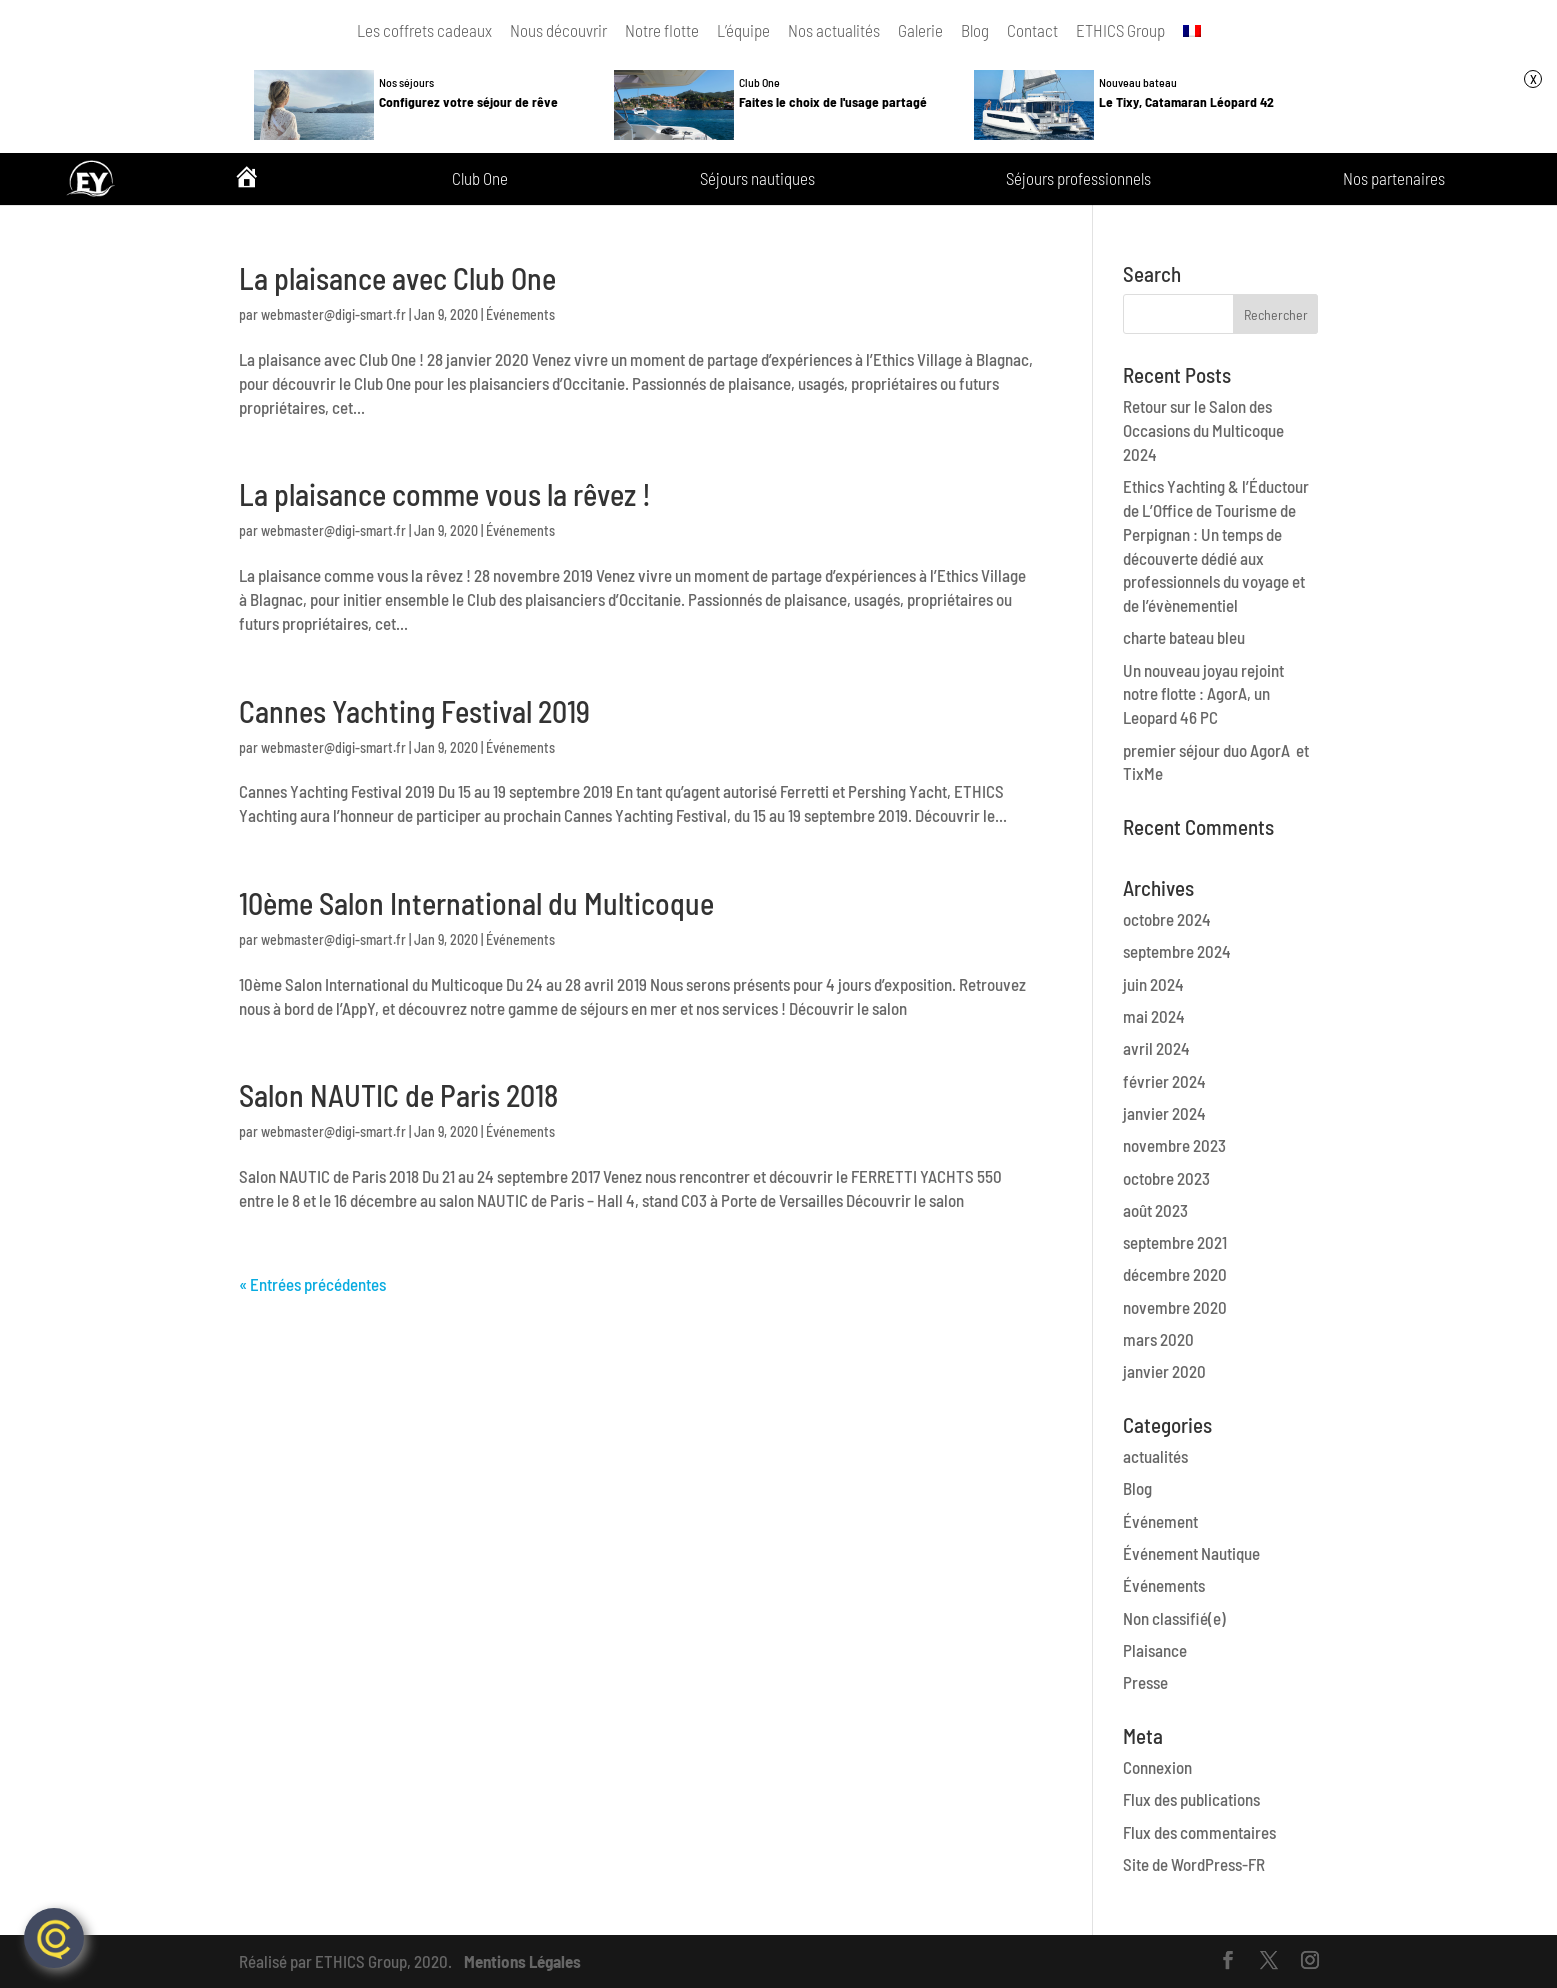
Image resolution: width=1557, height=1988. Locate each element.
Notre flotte (662, 30)
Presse (1145, 1682)
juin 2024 (1153, 984)
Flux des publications (1191, 1799)
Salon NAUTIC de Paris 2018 (398, 1095)
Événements (520, 314)
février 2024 (1164, 1081)
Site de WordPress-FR (1194, 1864)
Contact (1032, 30)
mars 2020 (1158, 1339)
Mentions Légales (522, 1961)
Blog (975, 30)
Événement (1160, 1521)
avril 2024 (1156, 1048)
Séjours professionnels (1078, 179)
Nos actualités (834, 30)
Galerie (920, 30)
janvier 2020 (1164, 1371)
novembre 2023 (1174, 1145)
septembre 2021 (1175, 1242)
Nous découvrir (558, 30)
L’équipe (743, 30)
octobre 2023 (1166, 1178)
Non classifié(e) (1174, 1618)
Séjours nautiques (757, 179)
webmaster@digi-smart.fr (333, 314)
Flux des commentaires (1199, 1832)
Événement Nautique (1191, 1553)
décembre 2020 (1175, 1274)
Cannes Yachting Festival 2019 (414, 711)
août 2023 (1155, 1210)
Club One (480, 179)
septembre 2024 (1177, 951)
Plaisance (1155, 1650)
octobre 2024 (1167, 919)
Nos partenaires (1394, 179)
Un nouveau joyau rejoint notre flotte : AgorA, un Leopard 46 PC (1203, 694)
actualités (1155, 1456)
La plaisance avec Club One (397, 278)
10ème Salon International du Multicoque (476, 903)
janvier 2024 (1164, 1113)
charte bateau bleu (1184, 637)
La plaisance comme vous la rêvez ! (445, 494)
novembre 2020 (1175, 1307)
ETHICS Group (1120, 30)
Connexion (1157, 1767)
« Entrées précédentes (312, 1284)
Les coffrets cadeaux (424, 30)
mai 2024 (1154, 1016)
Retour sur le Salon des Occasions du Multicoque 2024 (1203, 430)
